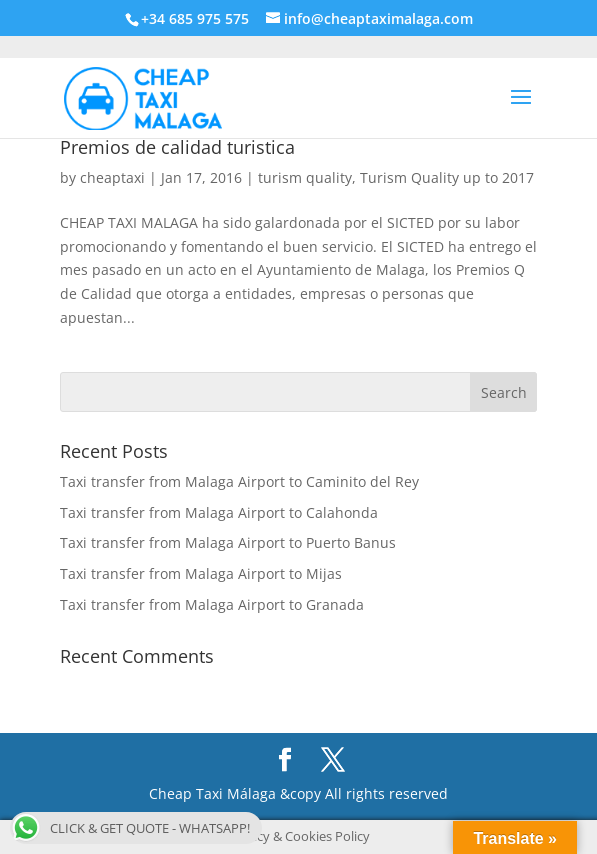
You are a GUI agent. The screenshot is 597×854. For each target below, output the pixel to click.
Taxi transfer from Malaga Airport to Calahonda (219, 512)
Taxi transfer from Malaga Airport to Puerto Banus (228, 542)
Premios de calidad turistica (177, 147)
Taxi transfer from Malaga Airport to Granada (212, 604)
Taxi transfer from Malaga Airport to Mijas (201, 573)
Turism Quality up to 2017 (447, 177)
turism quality (305, 177)
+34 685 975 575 (195, 18)
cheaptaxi (112, 177)
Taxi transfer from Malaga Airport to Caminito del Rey (239, 481)
